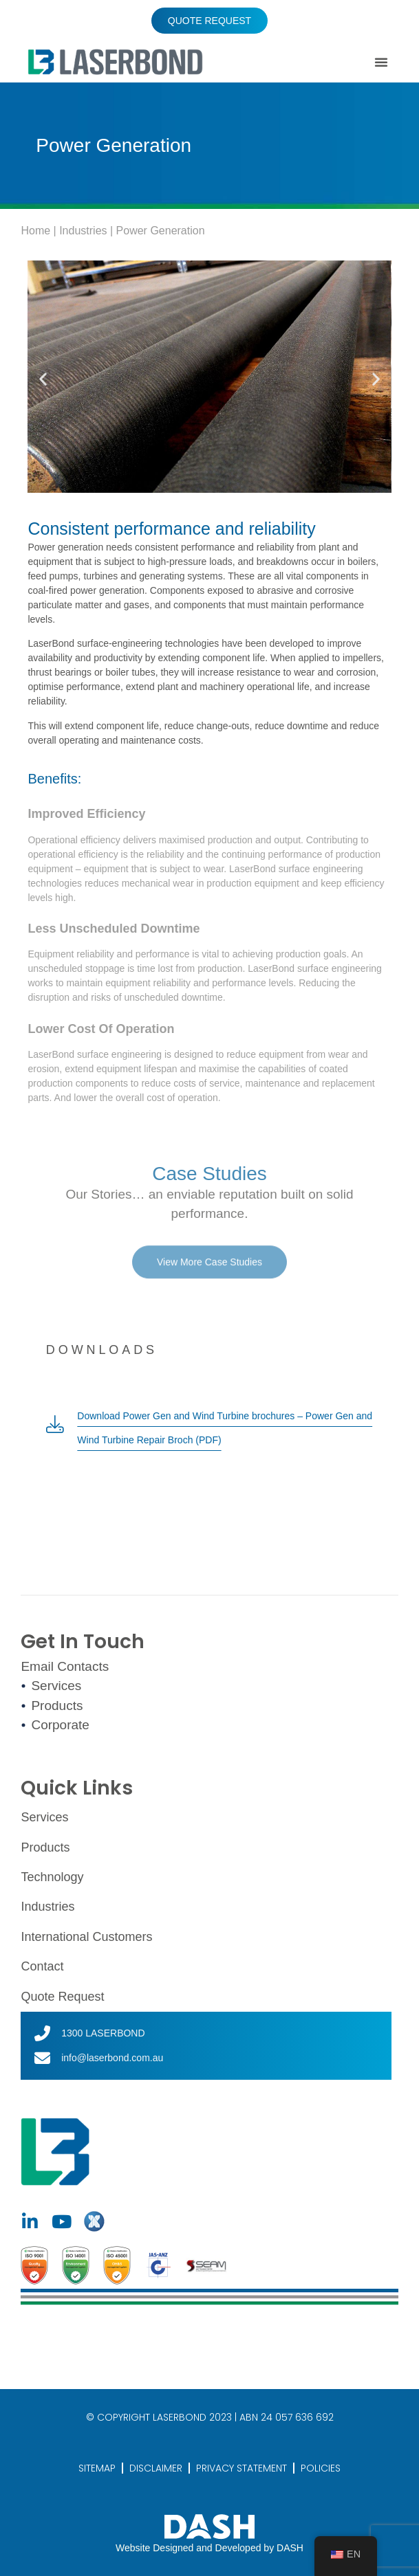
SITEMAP (97, 2468)
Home (35, 230)
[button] (381, 62)
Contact (42, 1966)
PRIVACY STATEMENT (241, 2468)
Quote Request (62, 1996)
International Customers (86, 1937)
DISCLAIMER (155, 2468)
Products (45, 1847)
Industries (83, 230)
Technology (52, 1877)
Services (44, 1817)
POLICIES (321, 2468)
